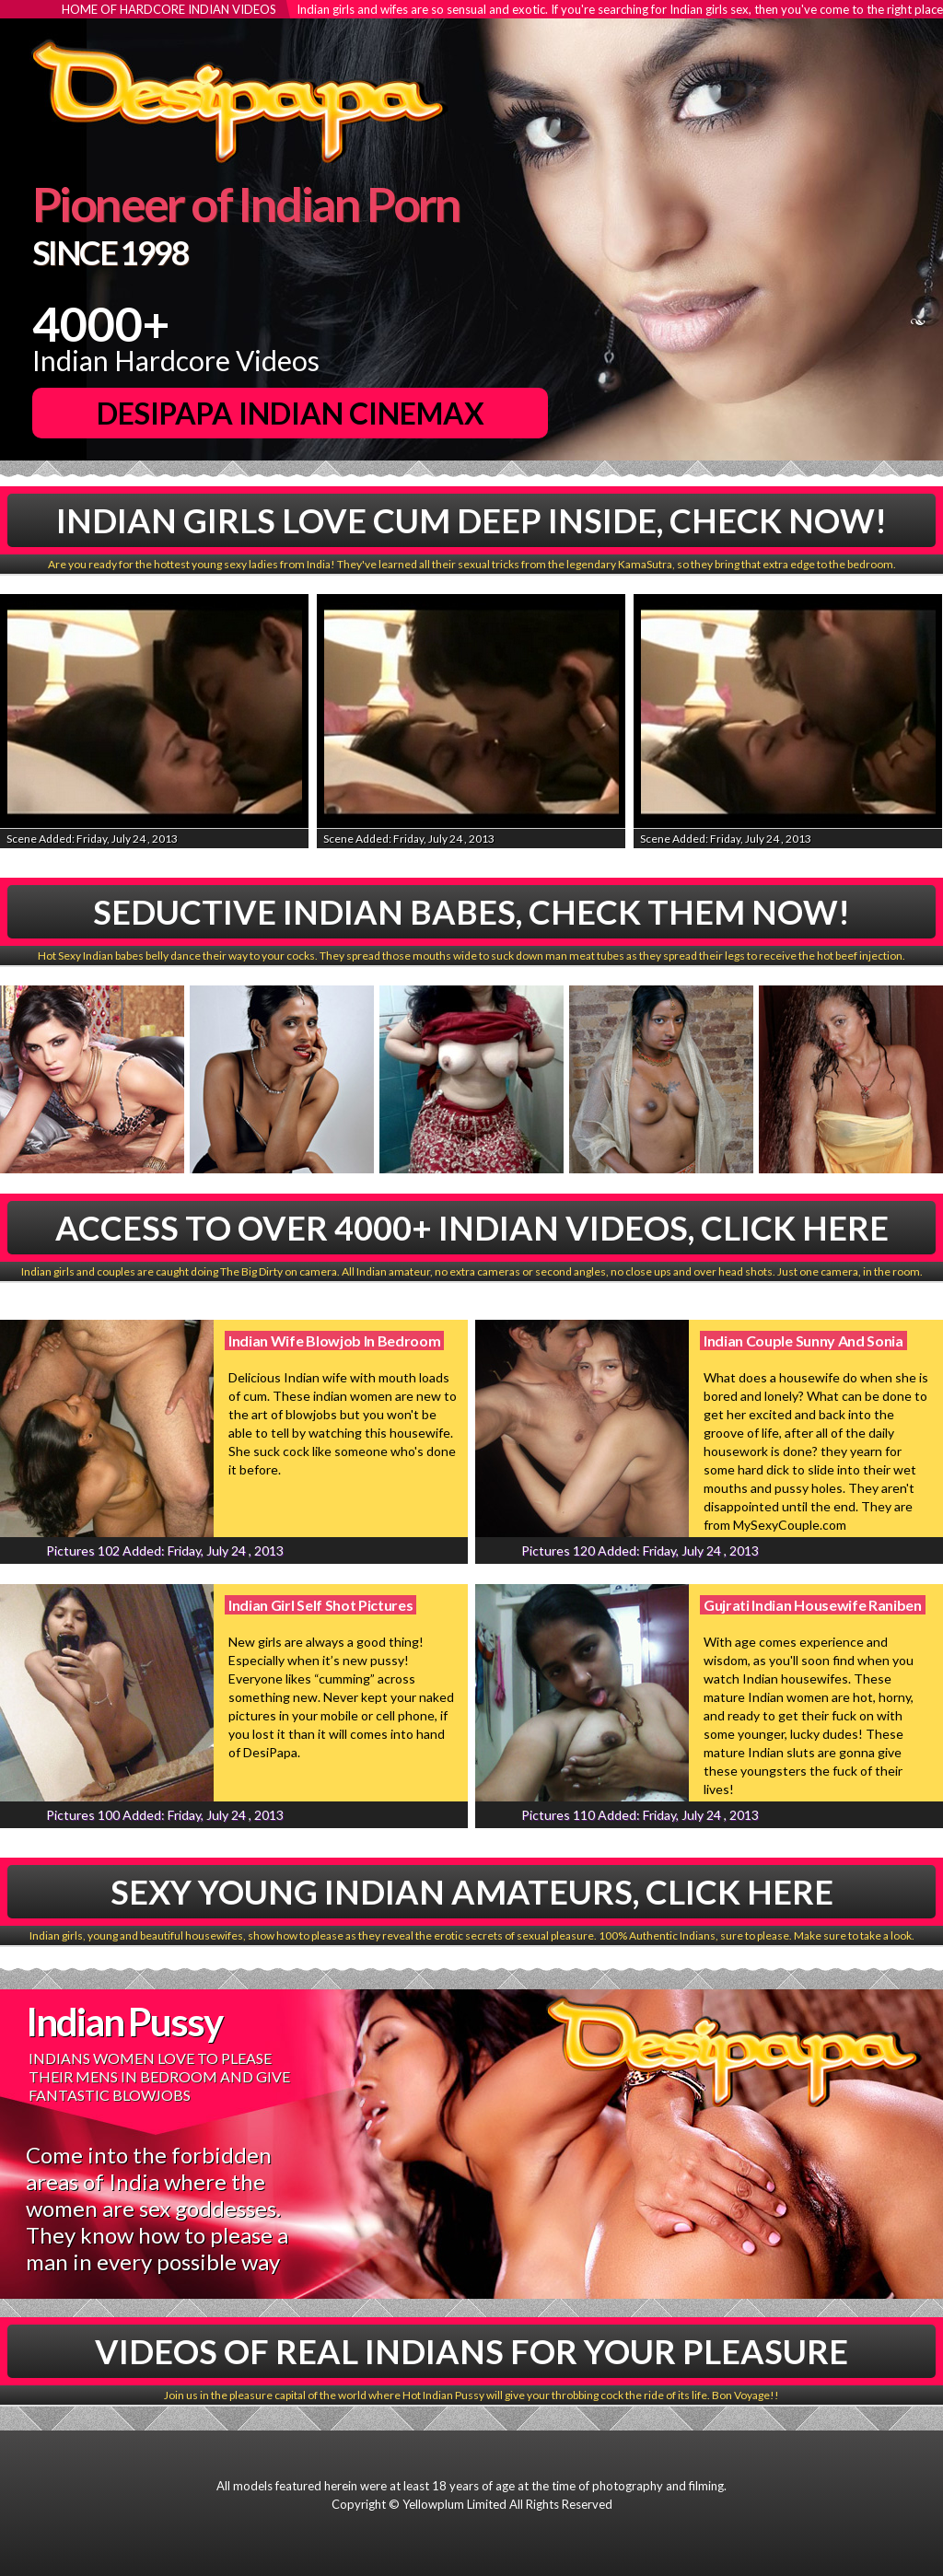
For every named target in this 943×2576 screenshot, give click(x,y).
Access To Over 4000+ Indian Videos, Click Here (472, 1227)
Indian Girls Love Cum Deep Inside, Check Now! (471, 520)
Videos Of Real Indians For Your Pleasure (471, 2351)
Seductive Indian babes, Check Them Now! (471, 912)
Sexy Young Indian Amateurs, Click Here (472, 1891)
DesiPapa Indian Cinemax (290, 413)
